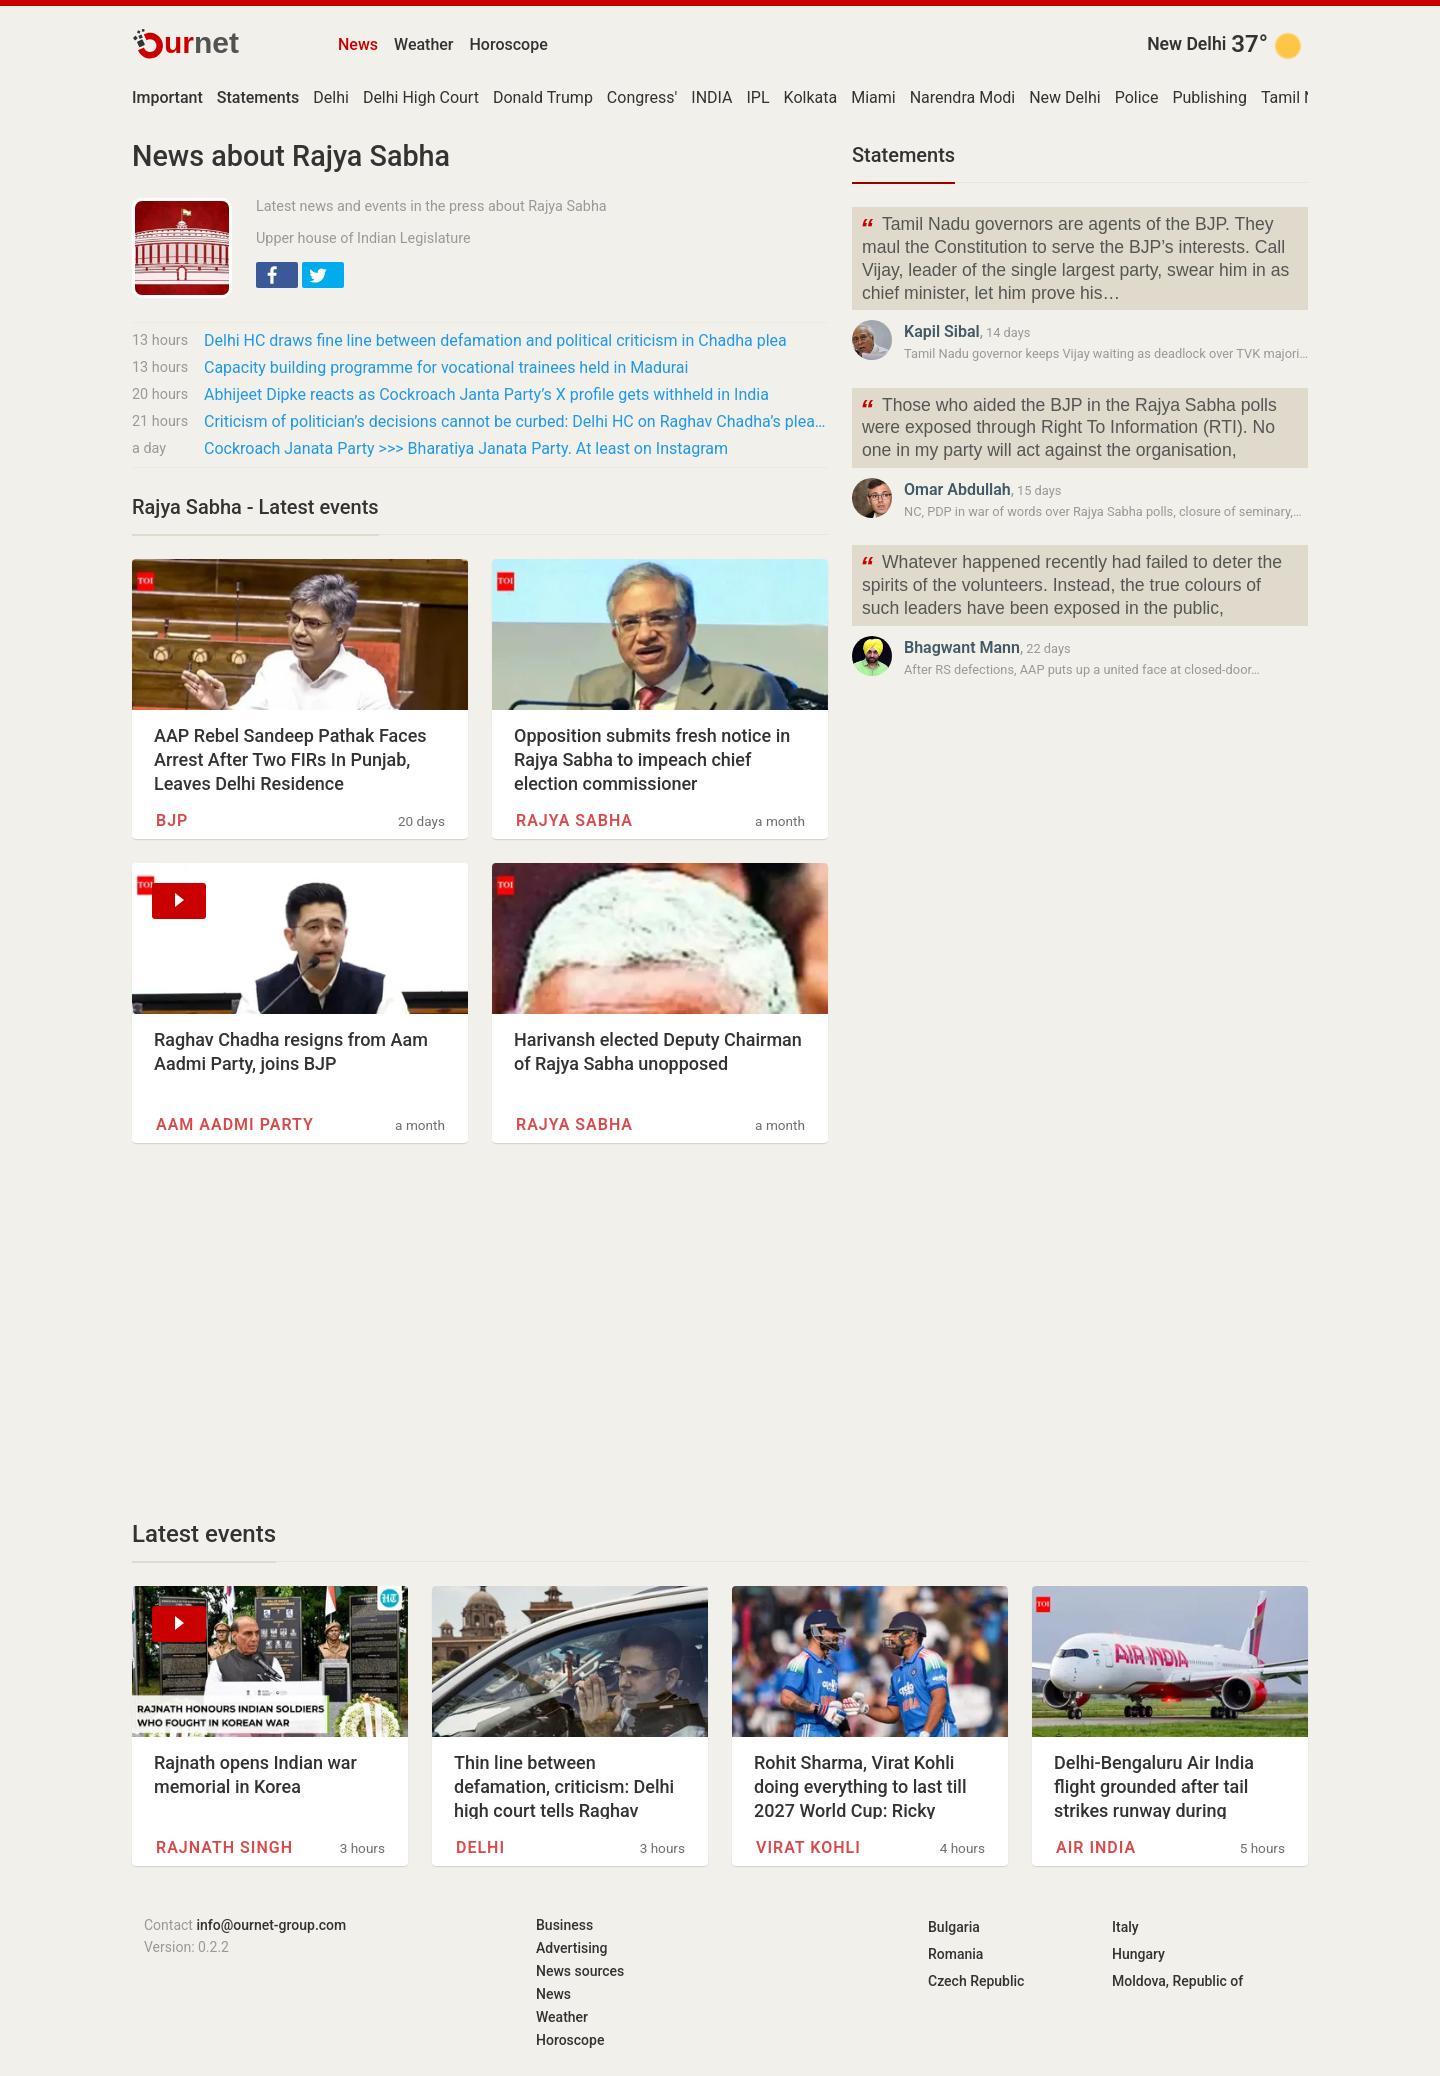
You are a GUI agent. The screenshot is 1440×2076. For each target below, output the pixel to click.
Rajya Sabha (574, 820)
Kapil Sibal (942, 331)
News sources (580, 1971)
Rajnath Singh (224, 1847)
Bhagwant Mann (962, 647)
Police (1137, 97)
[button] (277, 275)
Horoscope (509, 44)
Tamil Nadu (1301, 97)
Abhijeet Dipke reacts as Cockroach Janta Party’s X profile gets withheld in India (486, 394)
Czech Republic (976, 1981)
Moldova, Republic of (1177, 1981)
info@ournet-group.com (271, 1925)
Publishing (1209, 97)
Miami (873, 97)
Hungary (1138, 1954)
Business (564, 1925)
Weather (423, 44)
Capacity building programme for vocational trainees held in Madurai (446, 367)
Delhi (331, 97)
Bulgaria (954, 1927)
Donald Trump (543, 97)
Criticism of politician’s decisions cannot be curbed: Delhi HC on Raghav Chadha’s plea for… (516, 421)
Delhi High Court (421, 97)
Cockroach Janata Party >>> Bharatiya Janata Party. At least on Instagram (466, 448)
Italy (1125, 1927)
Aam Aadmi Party (235, 1124)
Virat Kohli (808, 1847)
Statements (903, 155)
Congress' (642, 97)
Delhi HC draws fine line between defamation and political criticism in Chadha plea (495, 340)
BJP (172, 820)
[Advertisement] (480, 1331)
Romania (955, 1954)
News (358, 44)
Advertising (572, 1948)
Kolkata (811, 97)
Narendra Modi (963, 97)
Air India (1096, 1847)
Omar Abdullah (957, 489)
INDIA (711, 97)
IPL (758, 97)
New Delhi (1186, 44)
